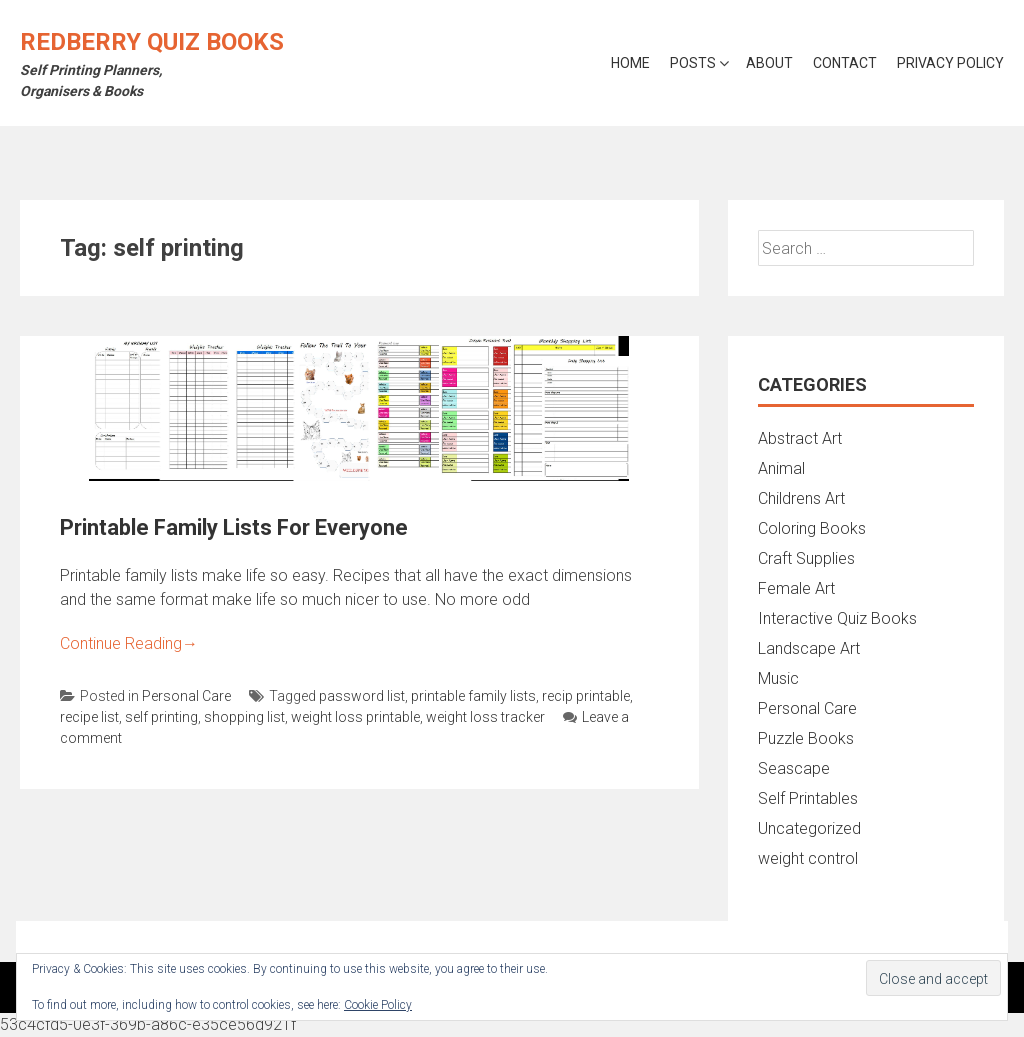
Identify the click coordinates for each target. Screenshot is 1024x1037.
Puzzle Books (806, 738)
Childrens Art (801, 498)
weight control (808, 858)
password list (362, 696)
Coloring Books (812, 528)
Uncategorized (809, 828)
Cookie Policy (378, 1005)
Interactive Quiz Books (837, 618)
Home (630, 63)
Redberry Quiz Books (152, 42)
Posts (693, 63)
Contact (845, 63)
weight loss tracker (485, 717)
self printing (161, 717)
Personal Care (186, 696)
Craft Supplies (806, 558)
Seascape (794, 768)
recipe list (89, 717)
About (769, 63)
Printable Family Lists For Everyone (234, 527)
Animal (781, 468)
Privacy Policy (950, 63)
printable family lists (473, 696)
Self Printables (808, 798)
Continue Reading (129, 643)
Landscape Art (809, 648)
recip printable (586, 696)
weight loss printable (355, 717)
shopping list (244, 717)
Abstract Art (800, 438)
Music (778, 678)
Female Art (796, 588)
